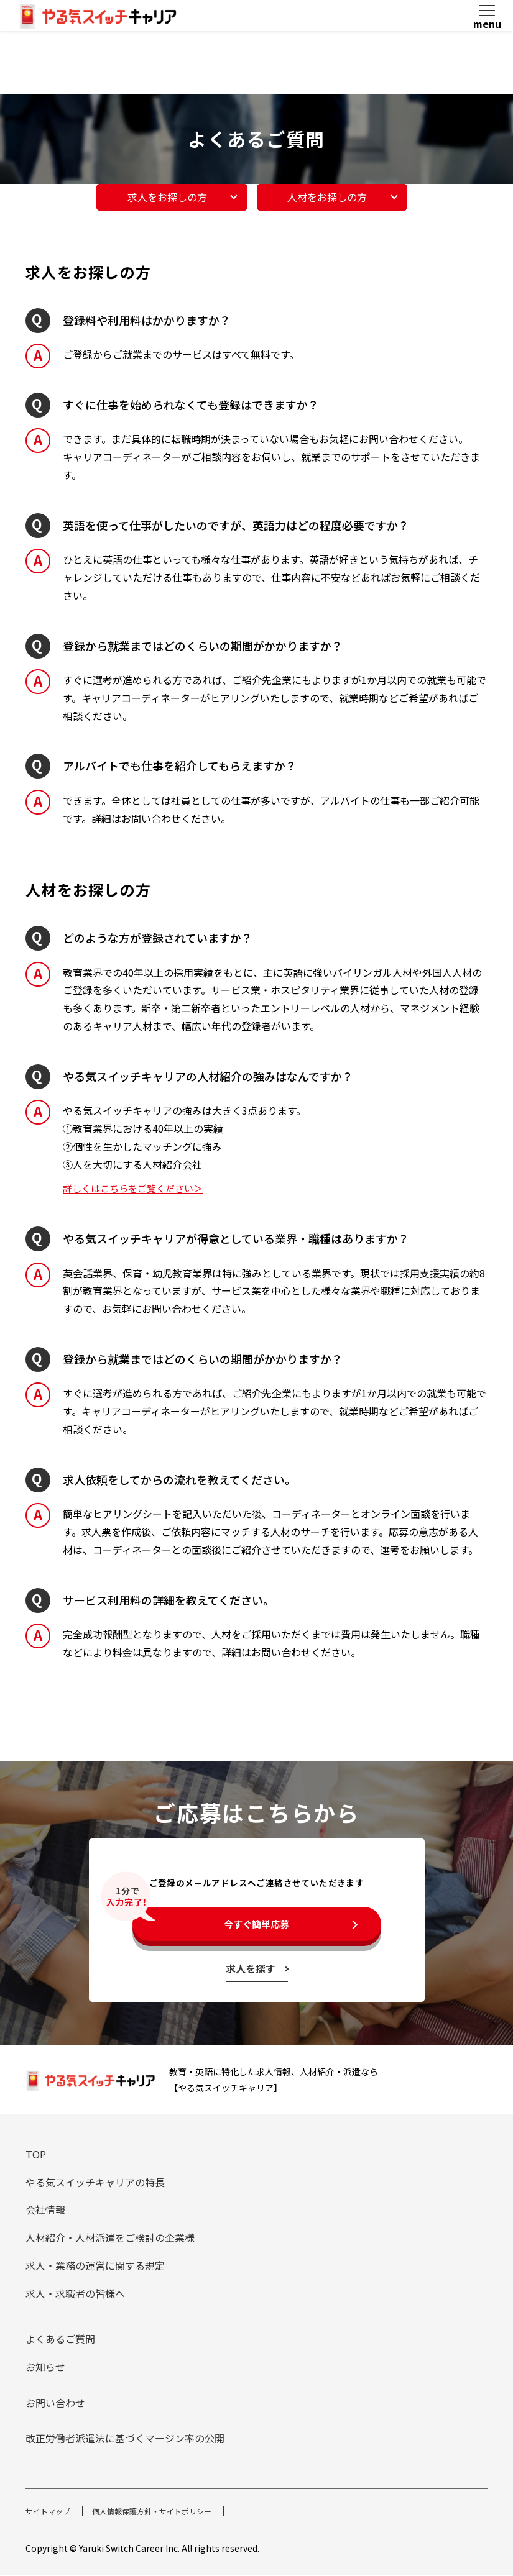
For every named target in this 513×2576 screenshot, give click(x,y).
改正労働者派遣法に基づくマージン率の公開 (124, 2439)
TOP (35, 2155)
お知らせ (45, 2367)
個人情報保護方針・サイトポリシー (169, 2512)
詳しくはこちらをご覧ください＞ (137, 1186)
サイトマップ (51, 2512)
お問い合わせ (55, 2403)
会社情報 (45, 2211)
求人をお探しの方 (171, 196)
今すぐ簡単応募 (257, 1923)
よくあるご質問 (60, 2340)
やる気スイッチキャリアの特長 (95, 2183)
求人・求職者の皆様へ (75, 2294)
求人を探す (250, 1969)
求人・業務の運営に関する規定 (95, 2266)
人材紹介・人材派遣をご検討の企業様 (110, 2238)
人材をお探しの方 (332, 196)
